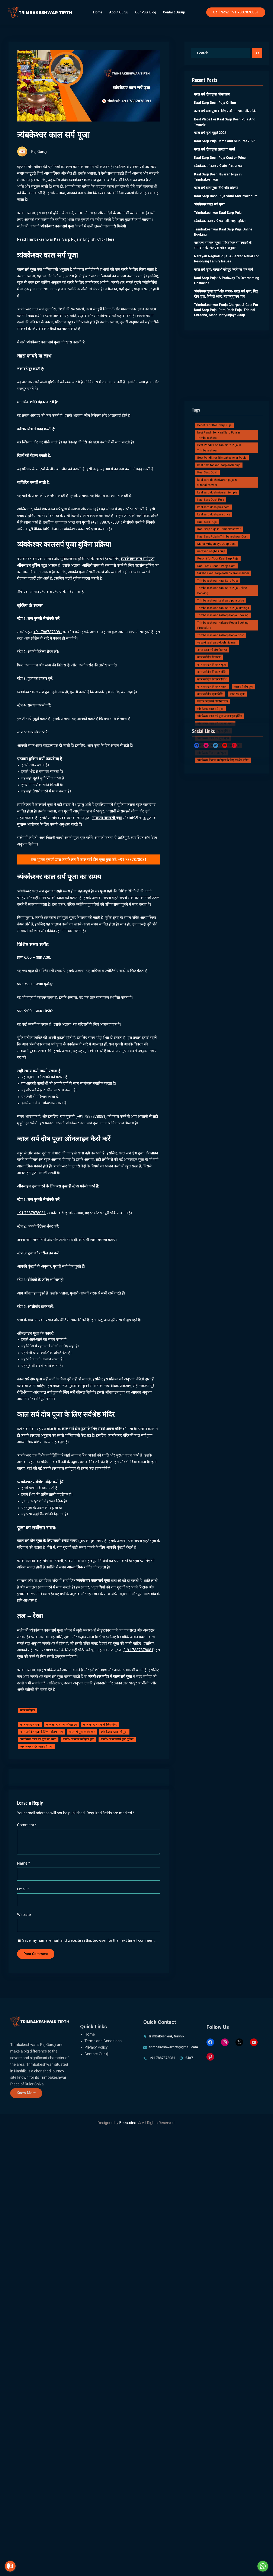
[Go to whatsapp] (262, 2566)
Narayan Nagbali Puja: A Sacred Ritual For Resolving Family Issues (226, 291)
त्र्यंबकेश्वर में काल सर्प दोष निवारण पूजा (218, 199)
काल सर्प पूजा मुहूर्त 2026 (210, 165)
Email (23, 1890)
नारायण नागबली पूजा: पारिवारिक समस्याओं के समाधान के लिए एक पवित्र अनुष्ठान (222, 277)
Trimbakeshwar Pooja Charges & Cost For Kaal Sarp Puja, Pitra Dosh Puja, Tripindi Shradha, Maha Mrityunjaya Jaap (226, 342)
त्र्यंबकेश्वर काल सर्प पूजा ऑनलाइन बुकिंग (219, 254)
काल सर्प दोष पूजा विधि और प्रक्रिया (216, 220)
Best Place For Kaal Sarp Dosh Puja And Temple (224, 154)
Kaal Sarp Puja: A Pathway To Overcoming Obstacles (226, 313)
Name (23, 1864)
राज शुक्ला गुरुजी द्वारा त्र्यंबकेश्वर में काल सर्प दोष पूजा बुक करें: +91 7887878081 (89, 1076)
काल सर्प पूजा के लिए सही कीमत (62, 1609)
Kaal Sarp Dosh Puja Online (215, 135)
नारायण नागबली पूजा (107, 1035)
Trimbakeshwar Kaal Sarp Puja (218, 245)
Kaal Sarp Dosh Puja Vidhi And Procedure (226, 229)
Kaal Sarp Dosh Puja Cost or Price (220, 190)
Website (24, 1916)
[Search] (257, 53)
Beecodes (127, 2123)
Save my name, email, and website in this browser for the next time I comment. (89, 1942)
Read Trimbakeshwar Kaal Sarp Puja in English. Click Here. (66, 457)
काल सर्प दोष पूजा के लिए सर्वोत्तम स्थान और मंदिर (225, 144)
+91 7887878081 (106, 739)
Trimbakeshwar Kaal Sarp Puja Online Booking (223, 264)
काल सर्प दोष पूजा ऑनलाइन (212, 127)
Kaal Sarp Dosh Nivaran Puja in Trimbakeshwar (218, 209)
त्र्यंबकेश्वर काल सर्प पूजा (209, 237)
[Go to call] (10, 2566)
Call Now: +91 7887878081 (236, 12)
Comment (27, 1826)
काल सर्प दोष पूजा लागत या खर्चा (214, 182)
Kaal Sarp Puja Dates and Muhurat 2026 (224, 174)
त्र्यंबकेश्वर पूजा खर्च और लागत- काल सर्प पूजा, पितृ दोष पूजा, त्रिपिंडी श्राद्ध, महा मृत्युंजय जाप (226, 326)
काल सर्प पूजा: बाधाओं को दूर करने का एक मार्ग (223, 302)
